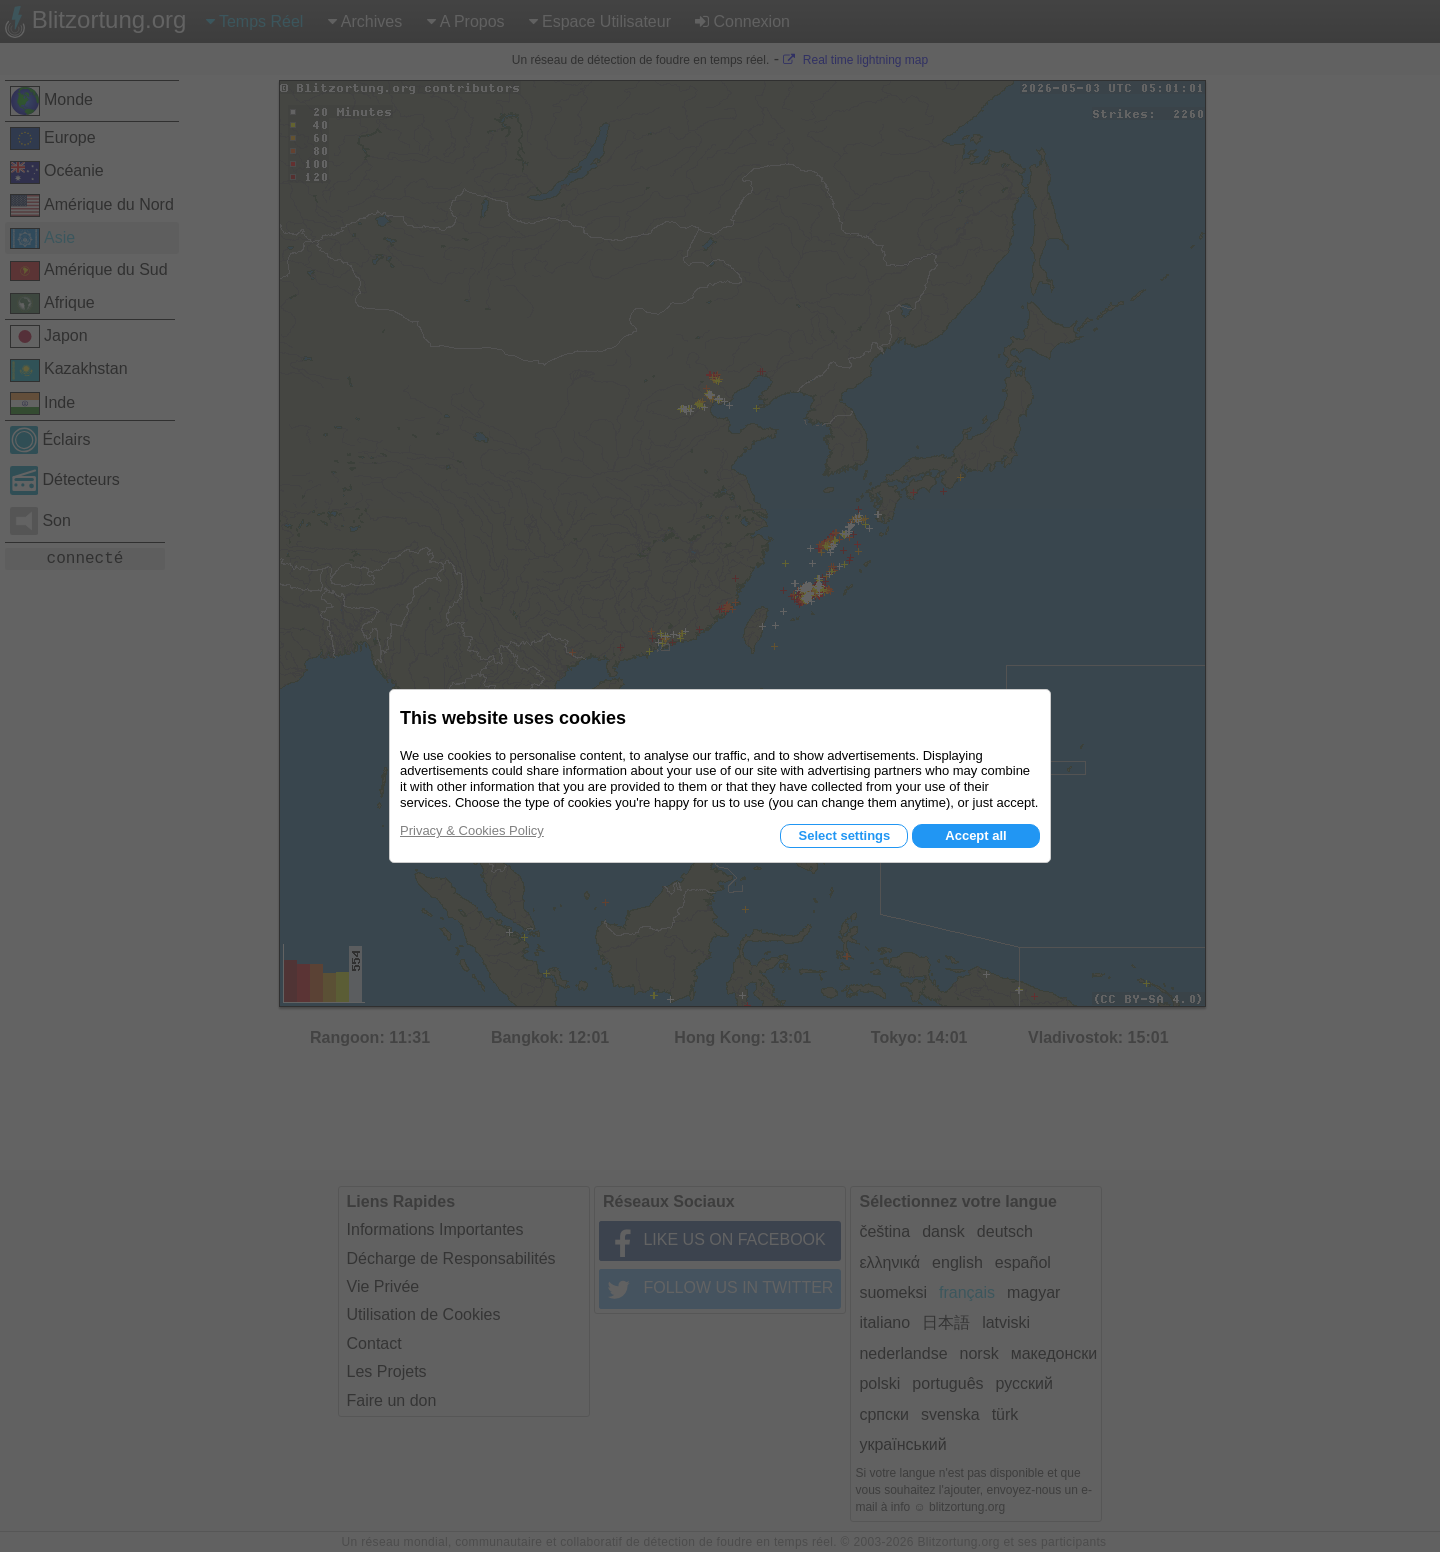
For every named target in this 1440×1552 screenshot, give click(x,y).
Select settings (844, 835)
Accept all (975, 835)
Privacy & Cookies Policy (472, 830)
